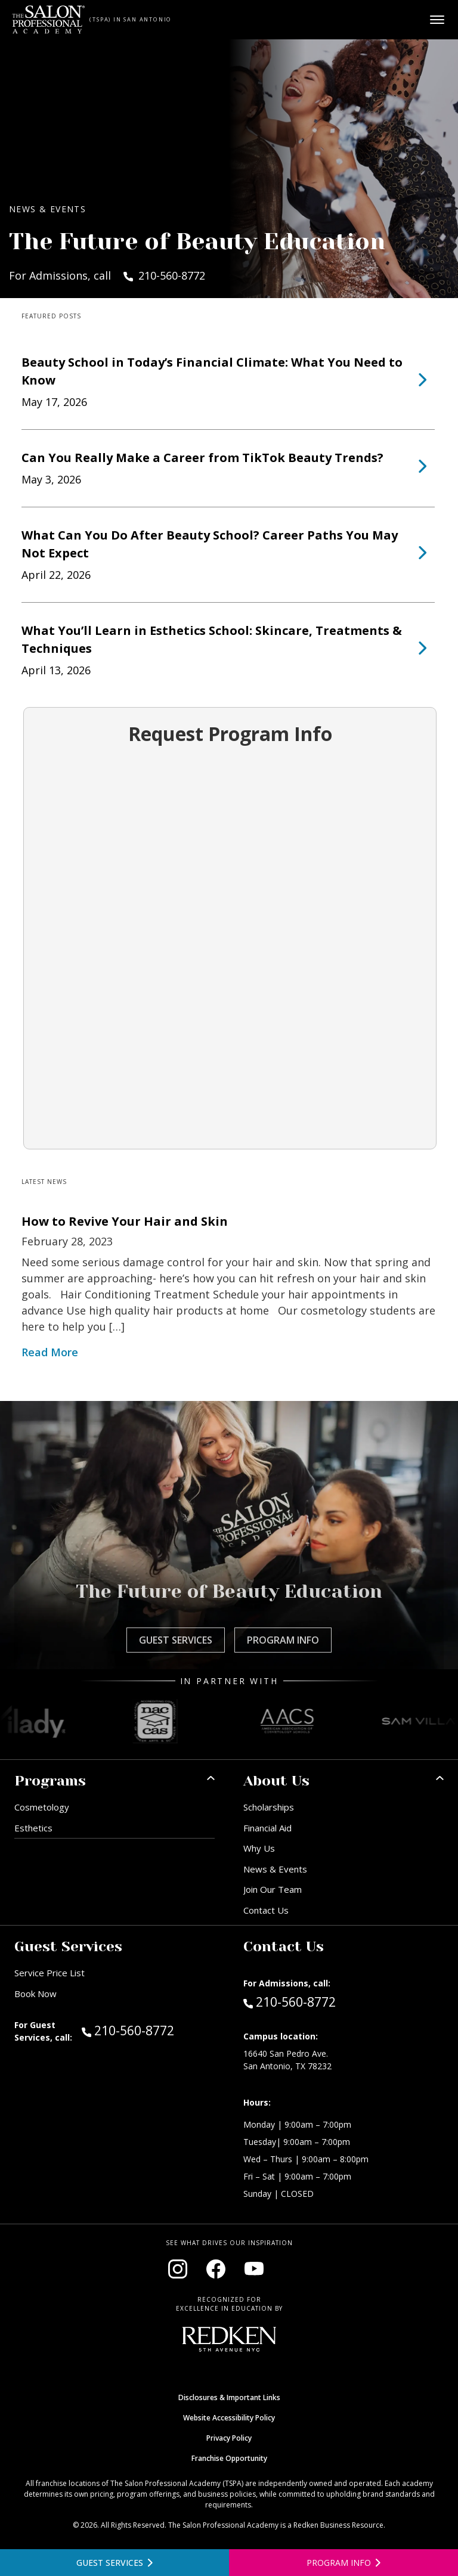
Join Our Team (272, 1889)
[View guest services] (114, 2562)
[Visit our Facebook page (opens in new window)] (216, 2269)
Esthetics (33, 1828)
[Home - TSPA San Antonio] (48, 19)
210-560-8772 (148, 2030)
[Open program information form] (343, 2562)
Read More (49, 1352)
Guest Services (175, 1640)
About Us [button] (276, 1780)
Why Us (259, 1848)
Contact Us (266, 1910)
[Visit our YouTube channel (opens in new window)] (254, 2269)
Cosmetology (41, 1807)
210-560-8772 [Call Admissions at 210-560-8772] (289, 2001)
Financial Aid (267, 1828)
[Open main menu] (437, 20)
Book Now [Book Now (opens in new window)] (35, 1994)
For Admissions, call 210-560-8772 (107, 275)
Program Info (283, 1640)
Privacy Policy (229, 2438)
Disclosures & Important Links (229, 2397)
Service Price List (49, 1973)
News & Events (275, 1869)
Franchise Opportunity (229, 2458)
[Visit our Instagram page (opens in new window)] (178, 2269)
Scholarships (268, 1807)
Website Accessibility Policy (229, 2418)
